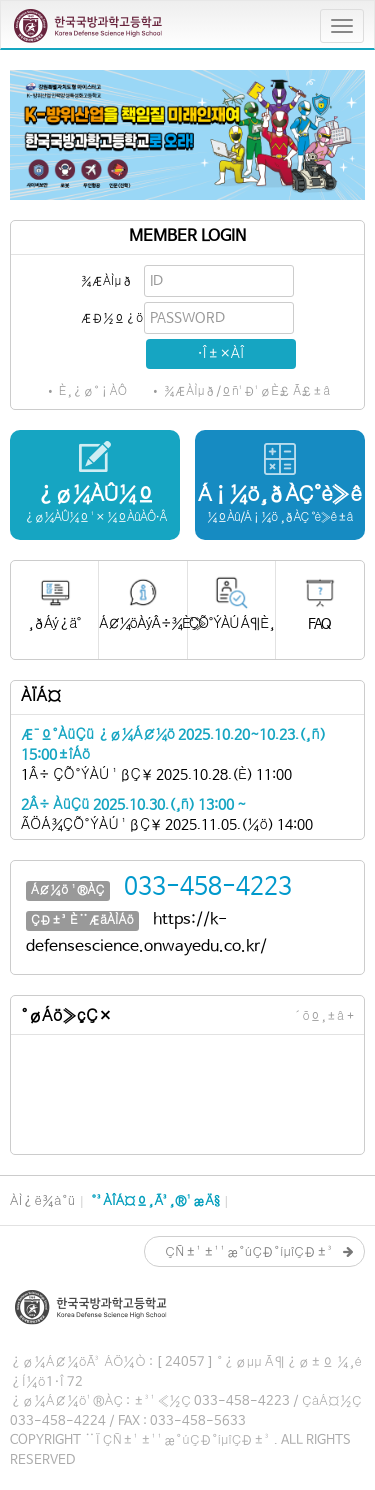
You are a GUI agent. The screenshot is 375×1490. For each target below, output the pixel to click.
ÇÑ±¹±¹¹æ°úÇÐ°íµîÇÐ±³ (249, 1252)
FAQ (319, 624)
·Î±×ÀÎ (221, 354)
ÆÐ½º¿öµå (111, 319)
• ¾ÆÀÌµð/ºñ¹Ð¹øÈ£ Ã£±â (240, 392)
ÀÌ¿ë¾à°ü (42, 1201)
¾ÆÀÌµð (107, 282)
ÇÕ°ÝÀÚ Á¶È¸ (231, 624)
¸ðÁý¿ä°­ (55, 624)
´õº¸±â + (323, 1017)
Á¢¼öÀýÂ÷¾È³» (142, 624)
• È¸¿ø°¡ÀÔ (86, 392)
